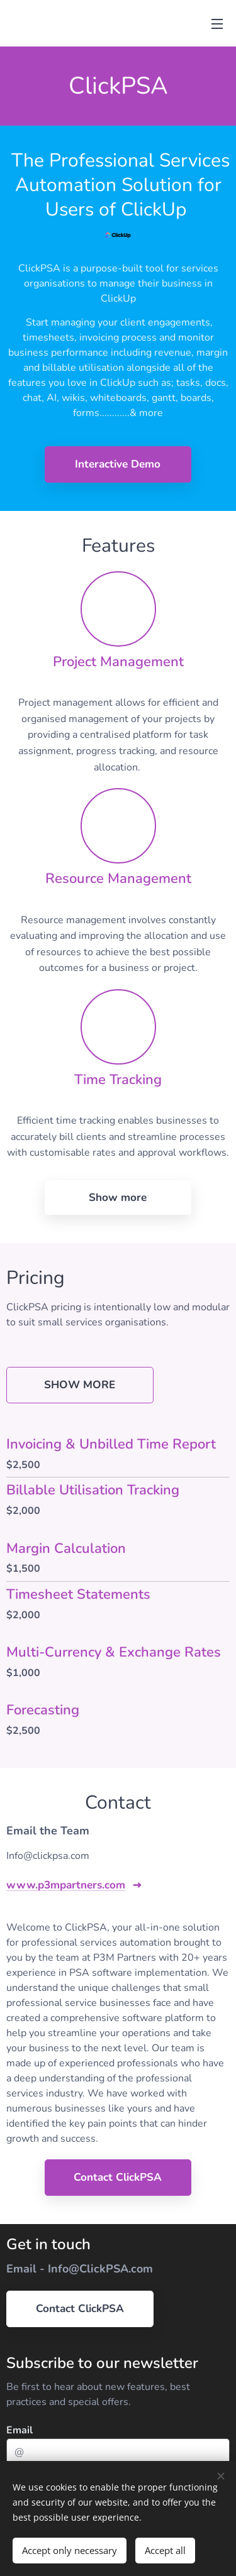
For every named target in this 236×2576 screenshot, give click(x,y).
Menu (217, 24)
